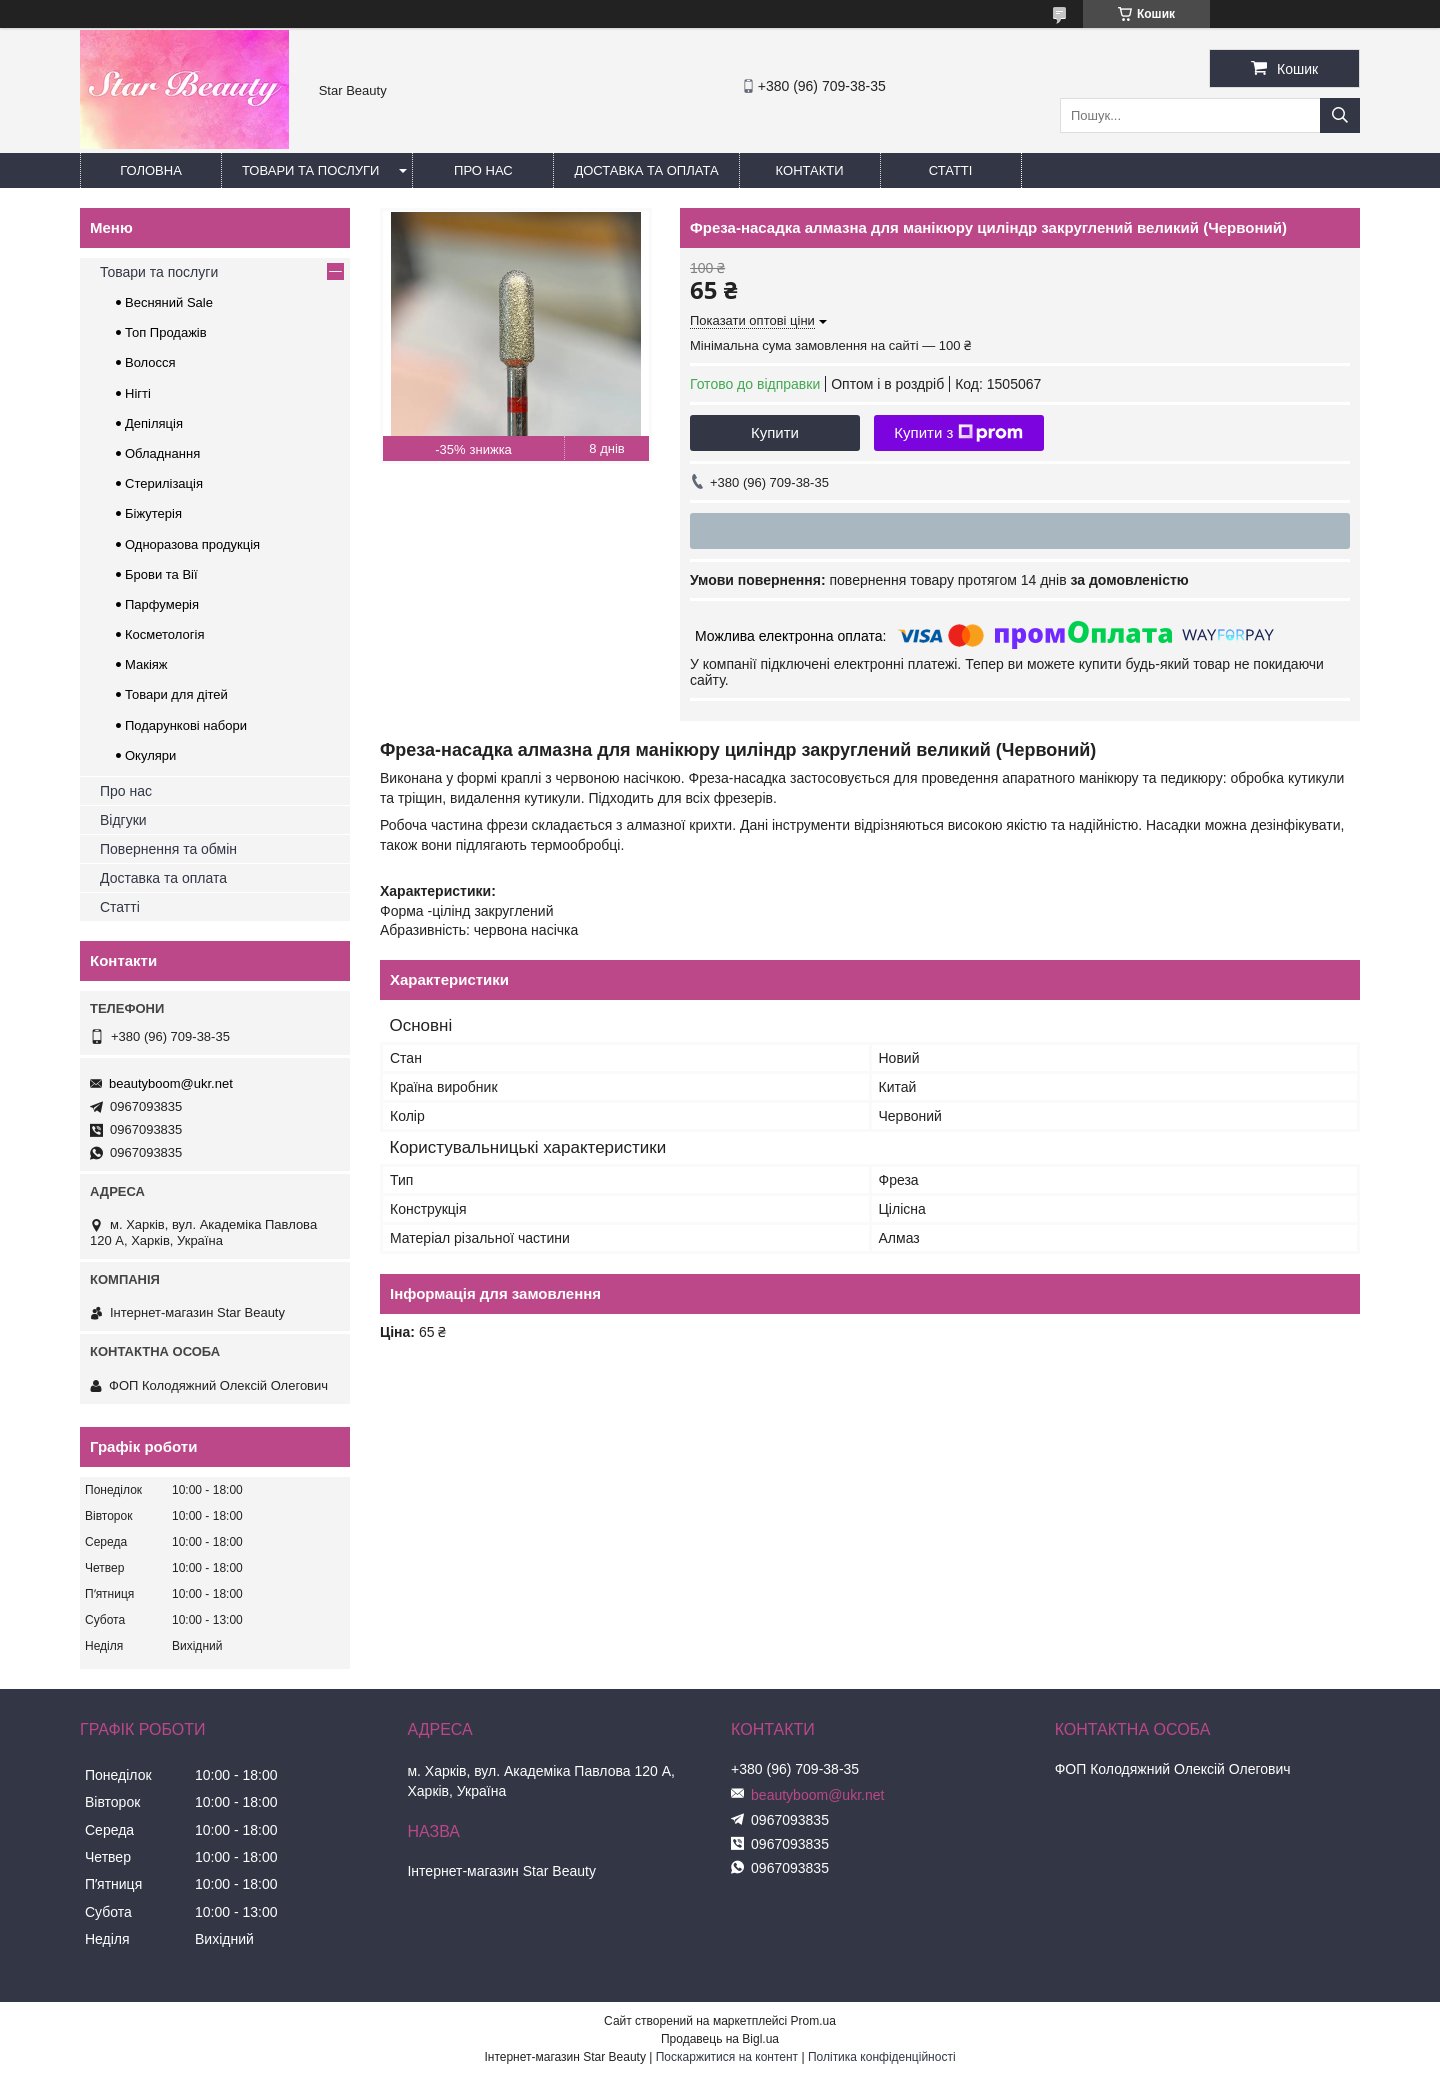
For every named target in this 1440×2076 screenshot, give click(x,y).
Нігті (138, 393)
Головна (151, 170)
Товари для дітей (176, 694)
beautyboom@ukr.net (171, 1083)
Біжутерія (153, 513)
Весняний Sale (169, 302)
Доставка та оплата (646, 170)
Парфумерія (162, 604)
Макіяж (146, 664)
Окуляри (150, 755)
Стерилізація (164, 483)
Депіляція (154, 423)
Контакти (810, 170)
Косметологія (164, 634)
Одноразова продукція (192, 544)
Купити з (958, 433)
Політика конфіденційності (882, 2057)
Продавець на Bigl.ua (720, 2039)
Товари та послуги (310, 170)
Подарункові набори (186, 725)
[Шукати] (1340, 115)
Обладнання (162, 453)
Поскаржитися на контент (727, 2057)
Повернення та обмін (168, 849)
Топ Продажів (166, 332)
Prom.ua (813, 2021)
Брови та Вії (161, 574)
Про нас (483, 170)
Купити (775, 432)
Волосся (150, 362)
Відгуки (123, 820)
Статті (951, 170)
